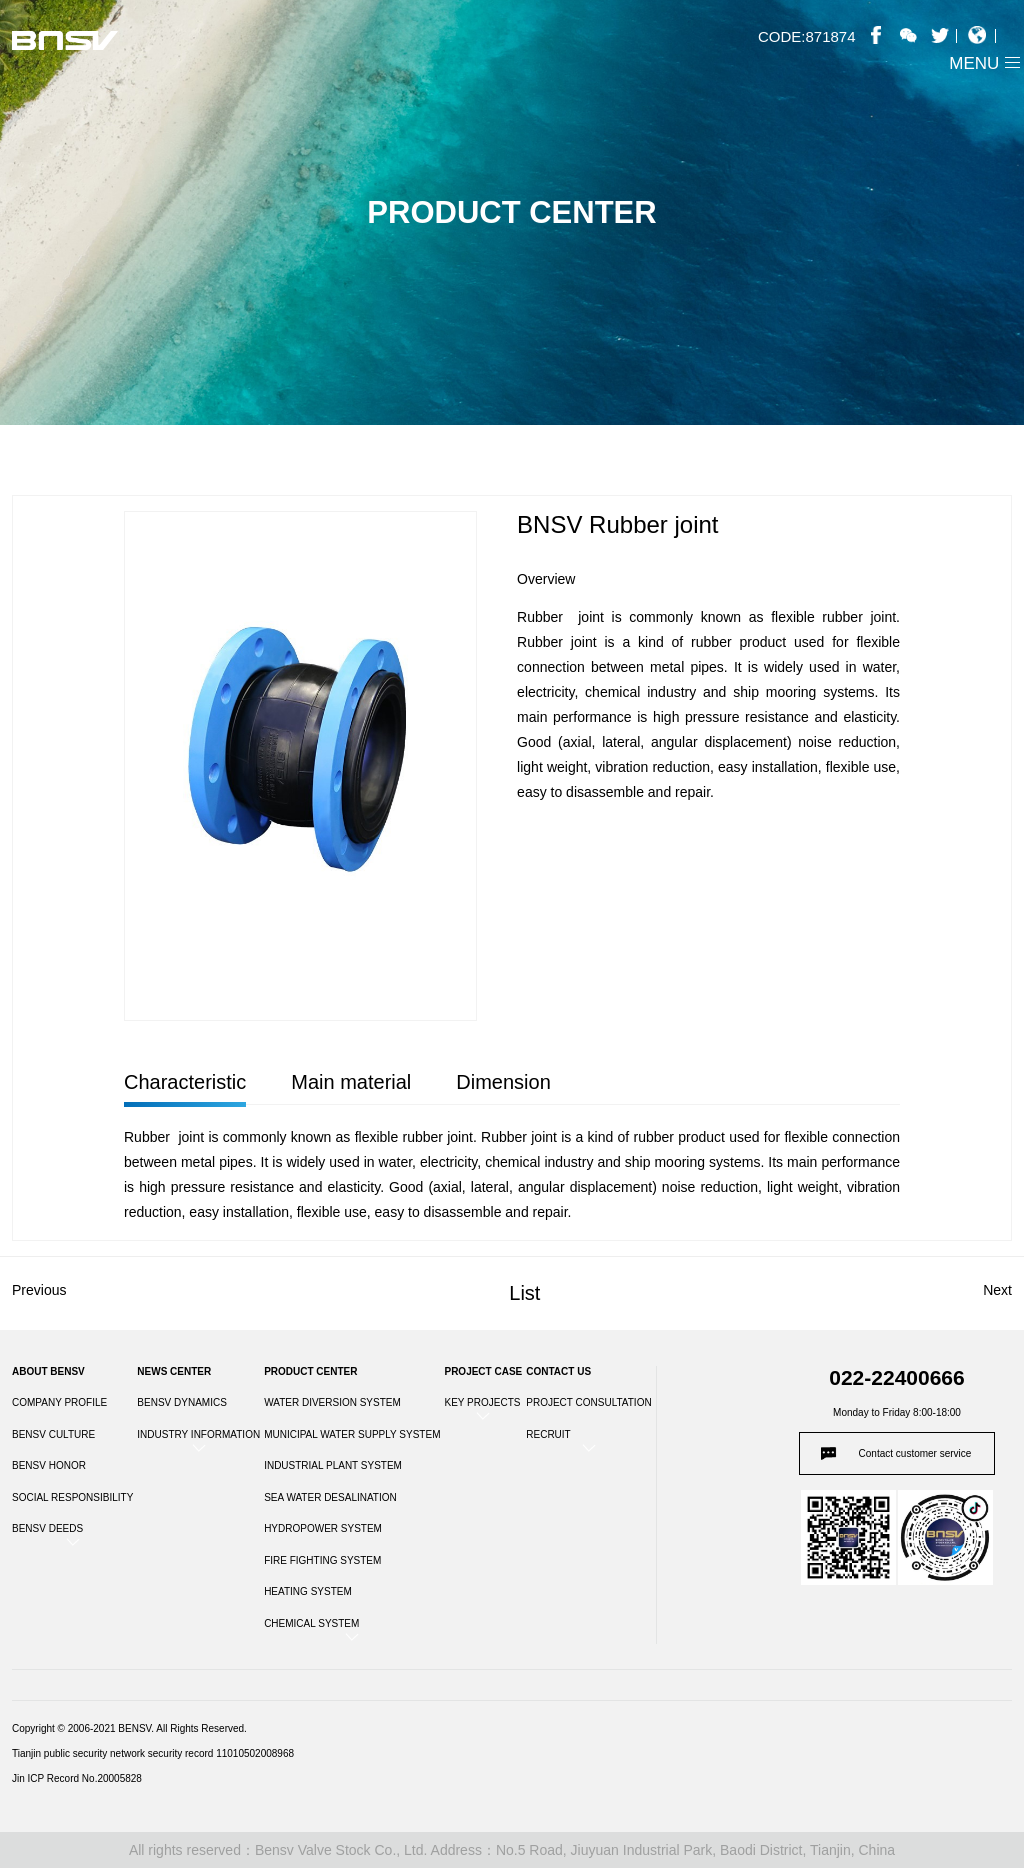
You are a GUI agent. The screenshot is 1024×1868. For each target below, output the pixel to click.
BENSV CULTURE (53, 1434)
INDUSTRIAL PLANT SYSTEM (333, 1465)
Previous (39, 1290)
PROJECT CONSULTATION (588, 1402)
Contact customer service (915, 1453)
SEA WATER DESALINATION (330, 1497)
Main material (351, 1082)
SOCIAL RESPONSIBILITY (72, 1497)
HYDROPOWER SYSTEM (323, 1528)
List (524, 1293)
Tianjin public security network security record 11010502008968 (153, 1753)
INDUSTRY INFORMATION (198, 1434)
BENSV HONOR (49, 1465)
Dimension (503, 1082)
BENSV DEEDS (47, 1528)
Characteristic (185, 1082)
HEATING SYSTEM (308, 1591)
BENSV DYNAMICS (181, 1402)
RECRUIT (548, 1434)
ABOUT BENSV (48, 1371)
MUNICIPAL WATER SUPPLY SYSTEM (352, 1434)
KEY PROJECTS (482, 1402)
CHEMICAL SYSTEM (311, 1623)
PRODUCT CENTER (310, 1371)
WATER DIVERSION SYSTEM (332, 1402)
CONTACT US (558, 1371)
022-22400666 (896, 1377)
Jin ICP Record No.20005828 (77, 1778)
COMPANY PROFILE (59, 1402)
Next (997, 1290)
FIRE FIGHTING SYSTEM (322, 1560)
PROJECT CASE (483, 1371)
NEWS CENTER (174, 1371)
